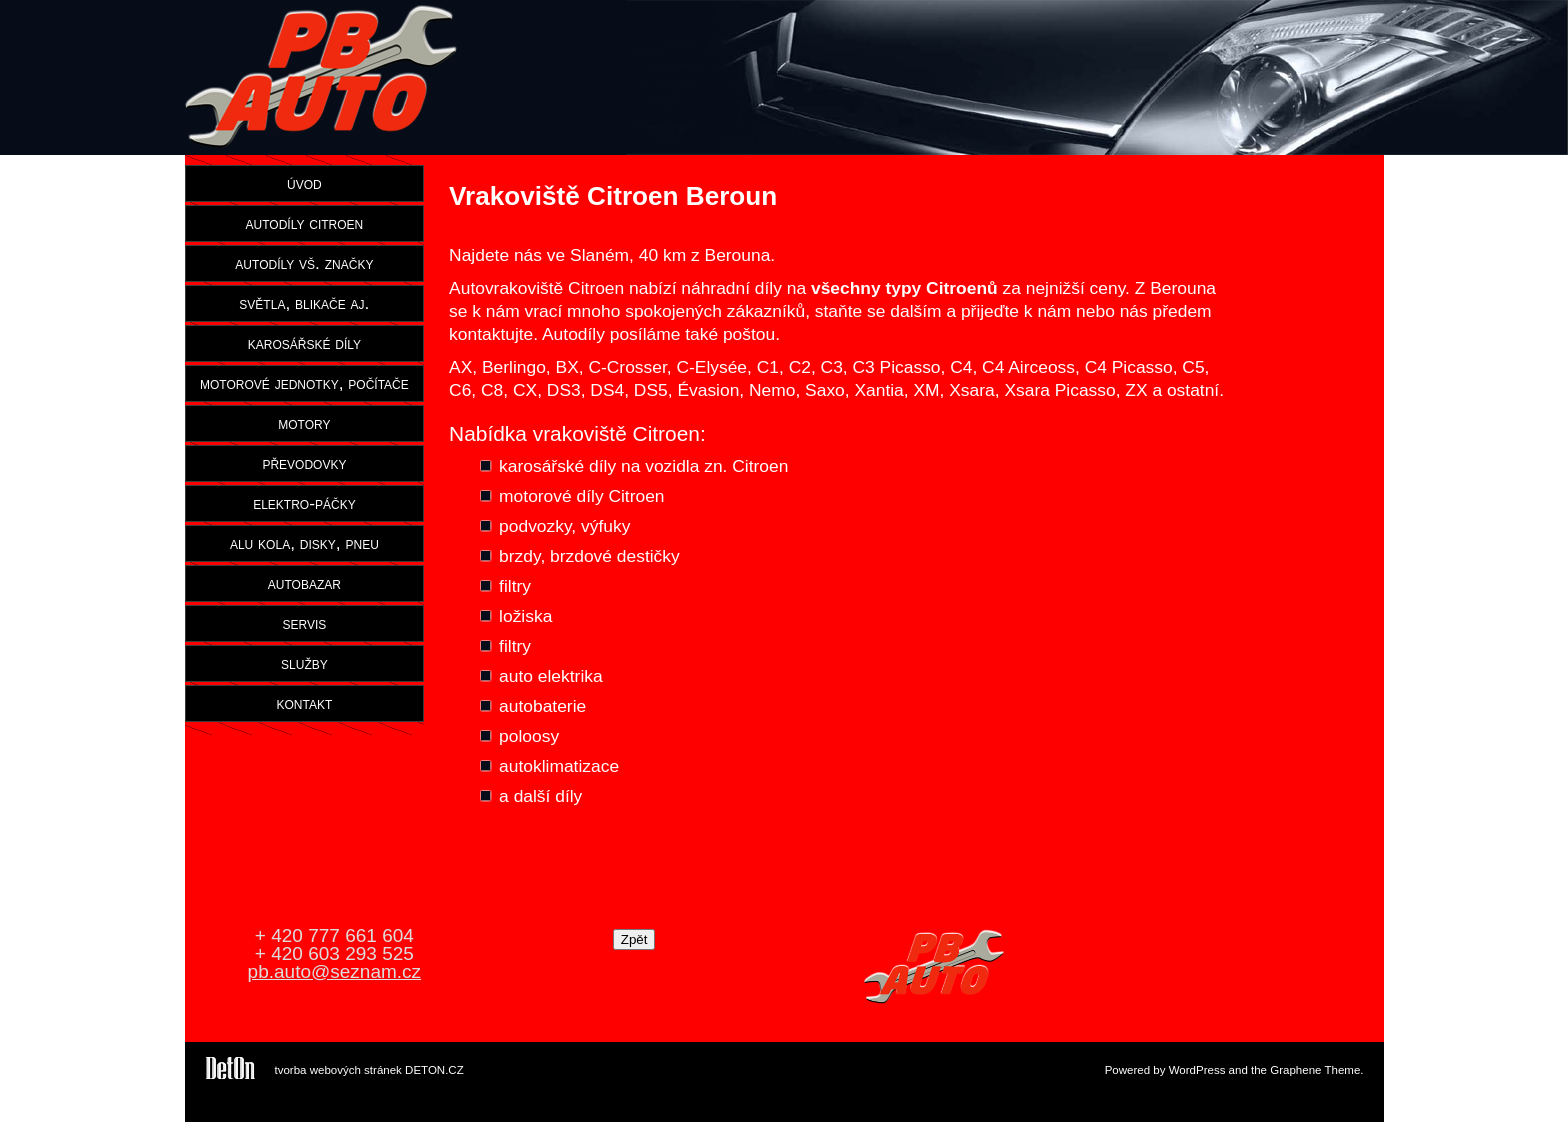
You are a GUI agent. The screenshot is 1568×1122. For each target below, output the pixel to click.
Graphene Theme (1315, 1070)
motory (304, 423)
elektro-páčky (304, 503)
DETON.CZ (434, 1070)
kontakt (305, 703)
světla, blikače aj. (304, 303)
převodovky (304, 463)
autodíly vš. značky (304, 263)
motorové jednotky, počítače (304, 383)
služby (304, 663)
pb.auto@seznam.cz (335, 971)
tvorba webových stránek (338, 1070)
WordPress (1197, 1070)
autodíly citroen (305, 223)
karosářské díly (304, 343)
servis (304, 623)
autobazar (304, 583)
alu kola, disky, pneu (304, 543)
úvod (304, 183)
